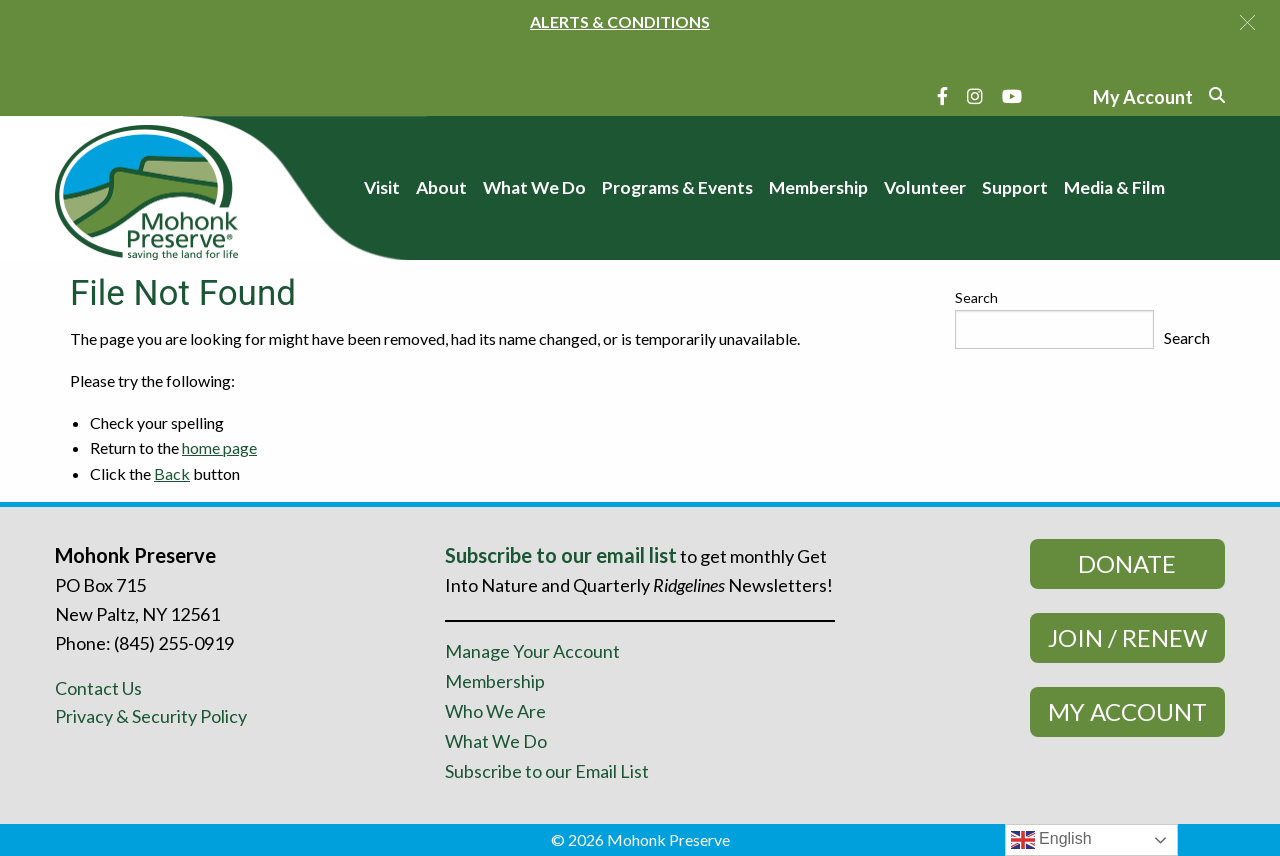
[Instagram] (975, 96)
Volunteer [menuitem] (925, 187)
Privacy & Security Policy (151, 716)
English (1051, 840)
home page (219, 447)
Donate (1127, 563)
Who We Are (495, 711)
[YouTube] (1012, 96)
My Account (1127, 711)
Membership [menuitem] (818, 187)
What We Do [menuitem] (534, 187)
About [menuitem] (441, 187)
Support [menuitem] (1015, 187)
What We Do (496, 741)
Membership (495, 681)
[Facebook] (942, 96)
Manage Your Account (532, 651)
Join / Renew (1127, 637)
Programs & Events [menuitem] (677, 187)
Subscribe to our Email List (547, 771)
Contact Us (98, 688)
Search (976, 297)
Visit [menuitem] (382, 187)
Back (172, 473)
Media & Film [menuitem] (1114, 187)
